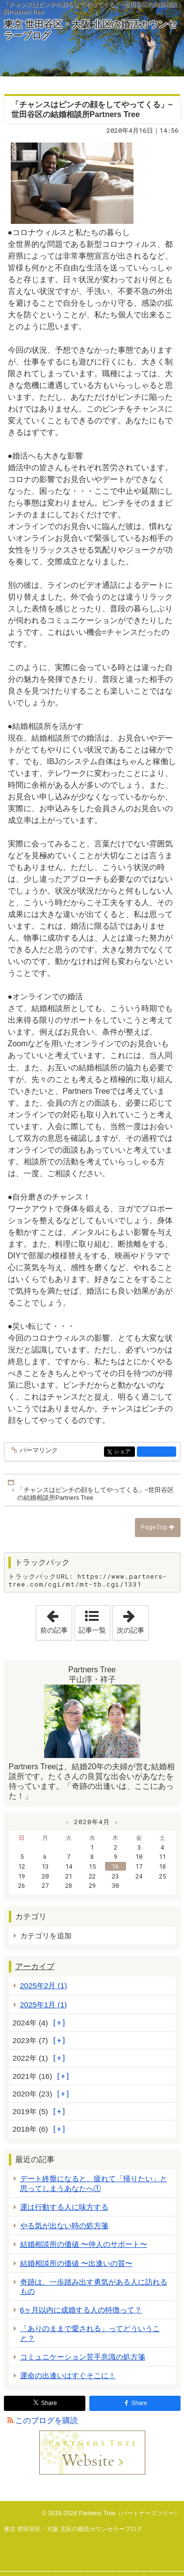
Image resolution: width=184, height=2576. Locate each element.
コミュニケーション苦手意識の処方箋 (82, 2357)
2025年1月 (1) (43, 2004)
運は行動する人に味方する (64, 2207)
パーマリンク (38, 1450)
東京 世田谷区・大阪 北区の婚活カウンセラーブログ (90, 30)
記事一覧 (92, 1630)
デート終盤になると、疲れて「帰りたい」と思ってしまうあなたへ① (93, 2183)
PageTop (154, 1527)
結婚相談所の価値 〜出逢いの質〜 (76, 2263)
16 (115, 1866)
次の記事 (132, 1620)
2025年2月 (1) (43, 1985)
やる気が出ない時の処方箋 (64, 2225)
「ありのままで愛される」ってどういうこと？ (90, 2333)
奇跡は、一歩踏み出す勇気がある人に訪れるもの (93, 2286)
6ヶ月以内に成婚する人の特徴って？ (81, 2310)
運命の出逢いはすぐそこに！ (68, 2375)
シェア (123, 1452)
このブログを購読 (46, 2420)
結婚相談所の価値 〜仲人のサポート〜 (83, 2244)
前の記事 (56, 1620)
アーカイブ (34, 1966)
